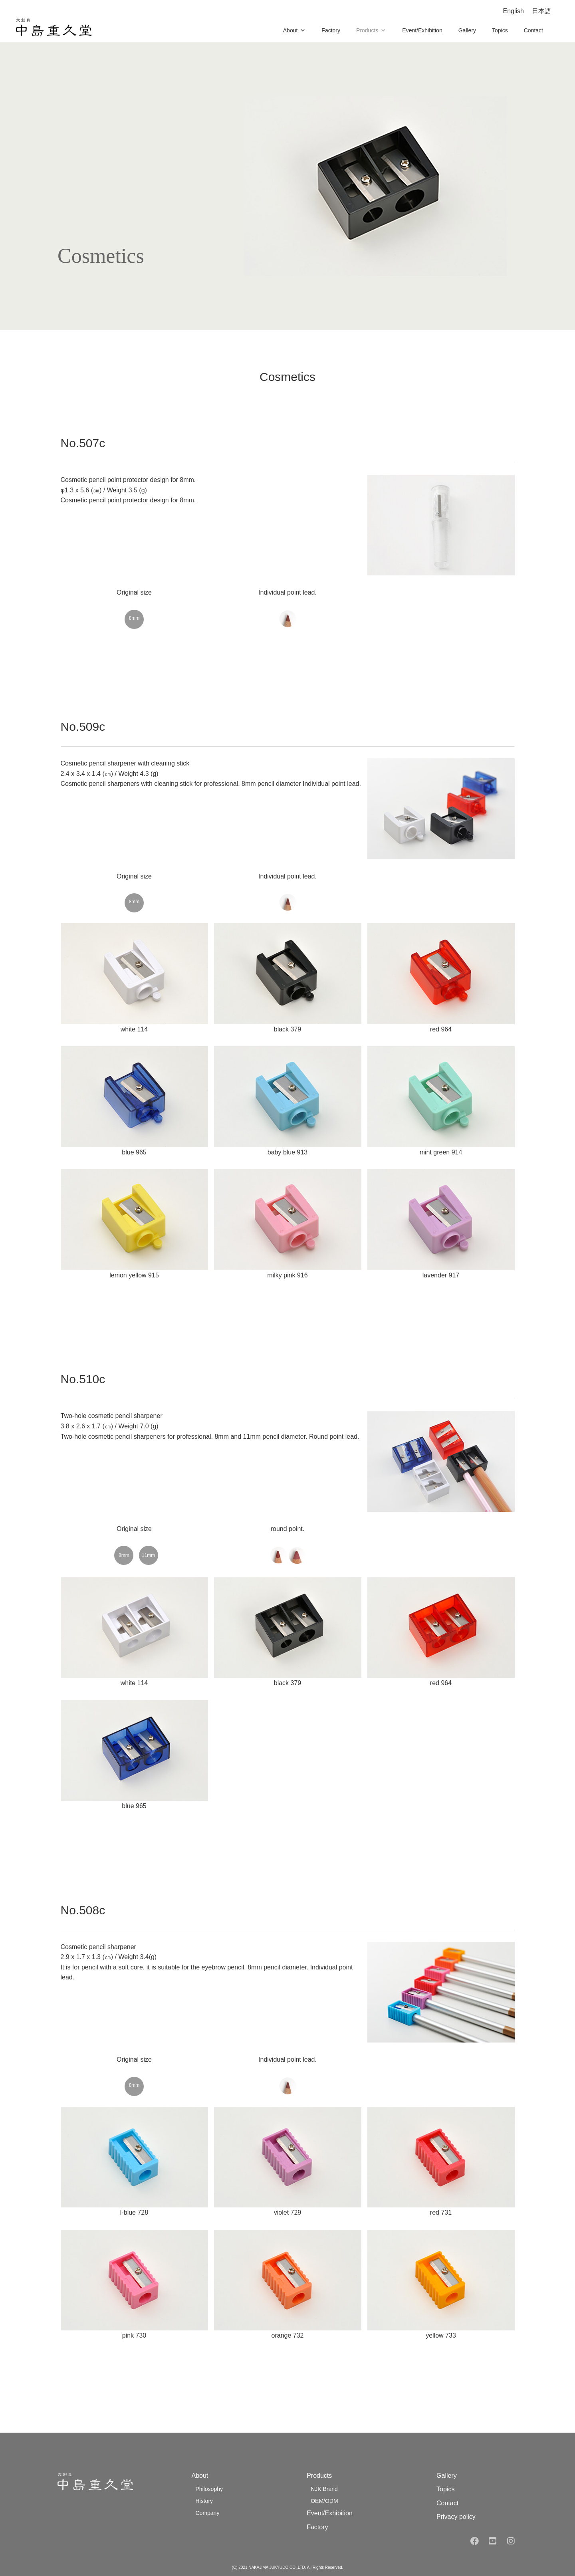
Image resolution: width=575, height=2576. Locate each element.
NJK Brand (324, 2489)
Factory (330, 30)
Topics (500, 30)
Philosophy (209, 2489)
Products (371, 30)
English (513, 11)
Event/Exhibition (422, 30)
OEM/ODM (324, 2501)
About (294, 30)
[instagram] (512, 2540)
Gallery (467, 30)
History (204, 2501)
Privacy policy (456, 2516)
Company (207, 2513)
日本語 (541, 11)
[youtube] (492, 2540)
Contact (533, 30)
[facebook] (473, 2540)
